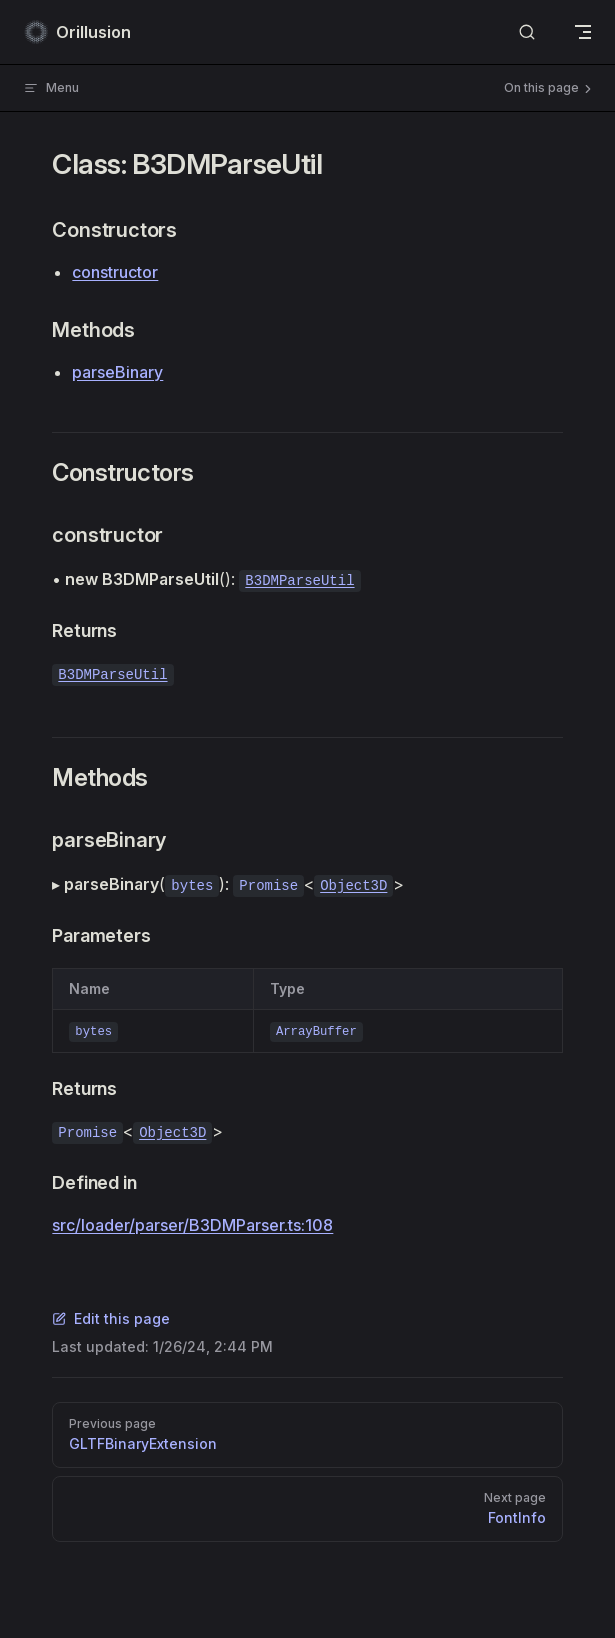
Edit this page (111, 1318)
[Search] (527, 32)
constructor (115, 272)
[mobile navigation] (583, 32)
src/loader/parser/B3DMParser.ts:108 (192, 1225)
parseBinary (117, 372)
